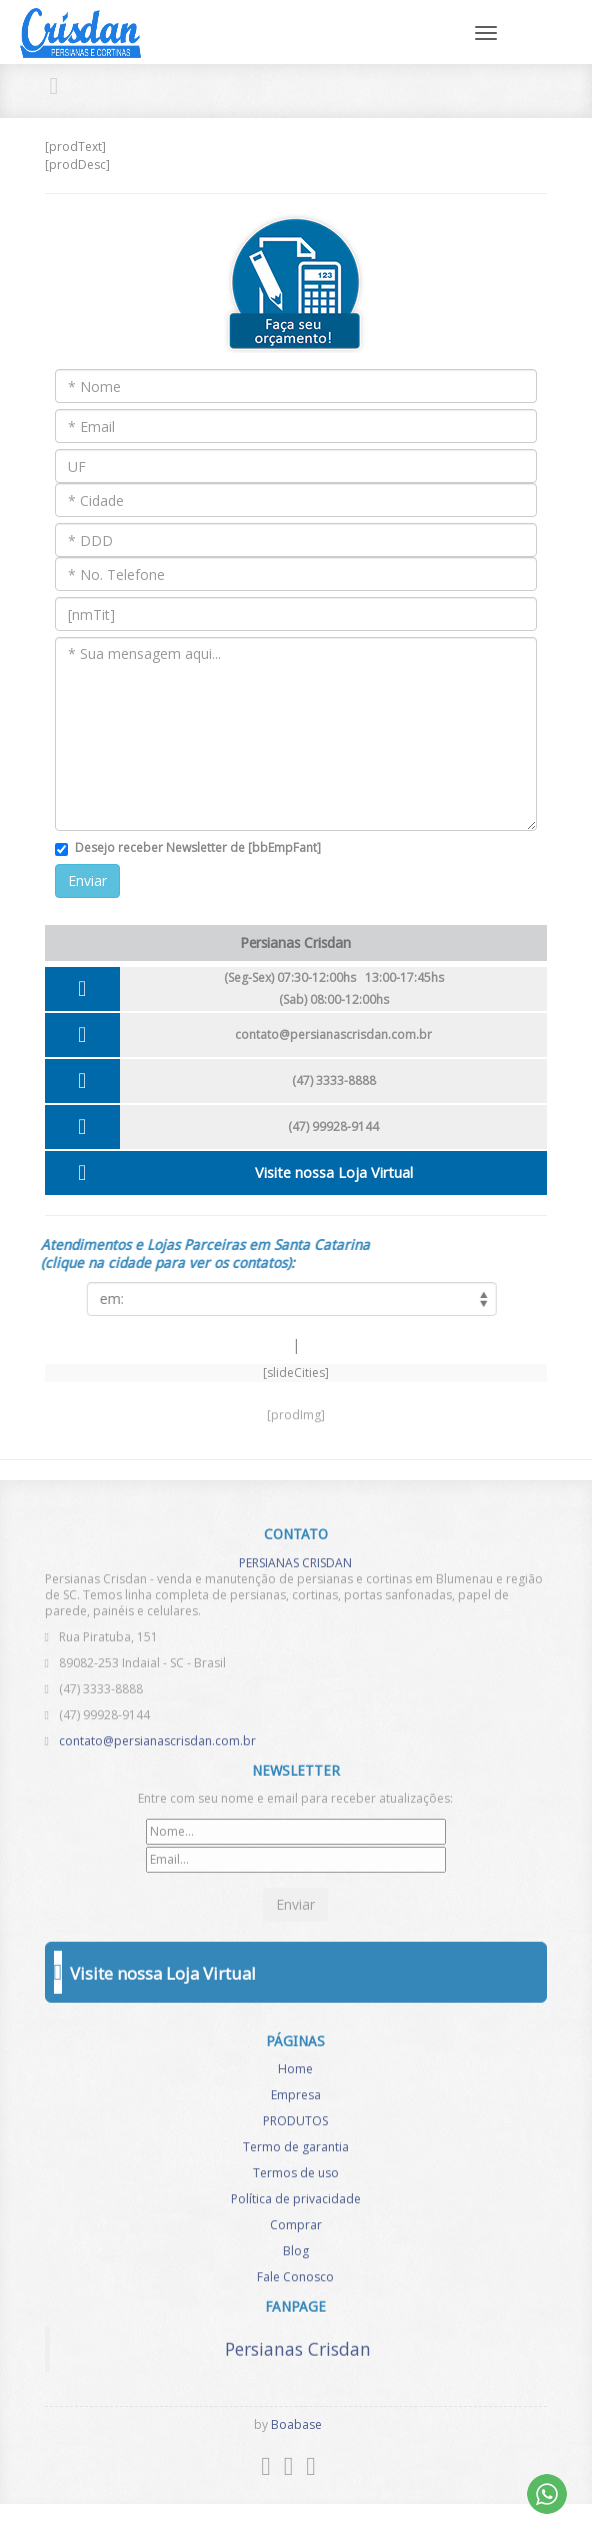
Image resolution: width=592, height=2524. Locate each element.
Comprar (296, 2231)
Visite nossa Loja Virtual (334, 1172)
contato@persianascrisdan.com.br (333, 1034)
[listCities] (286, 1299)
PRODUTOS (295, 2127)
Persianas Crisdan (298, 2343)
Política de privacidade (296, 2205)
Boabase (296, 2424)
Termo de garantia (296, 2153)
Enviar (87, 880)
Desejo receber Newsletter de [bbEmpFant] (198, 847)
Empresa (296, 2101)
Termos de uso (296, 2179)
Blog (296, 2257)
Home (295, 2075)
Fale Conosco (295, 2283)
